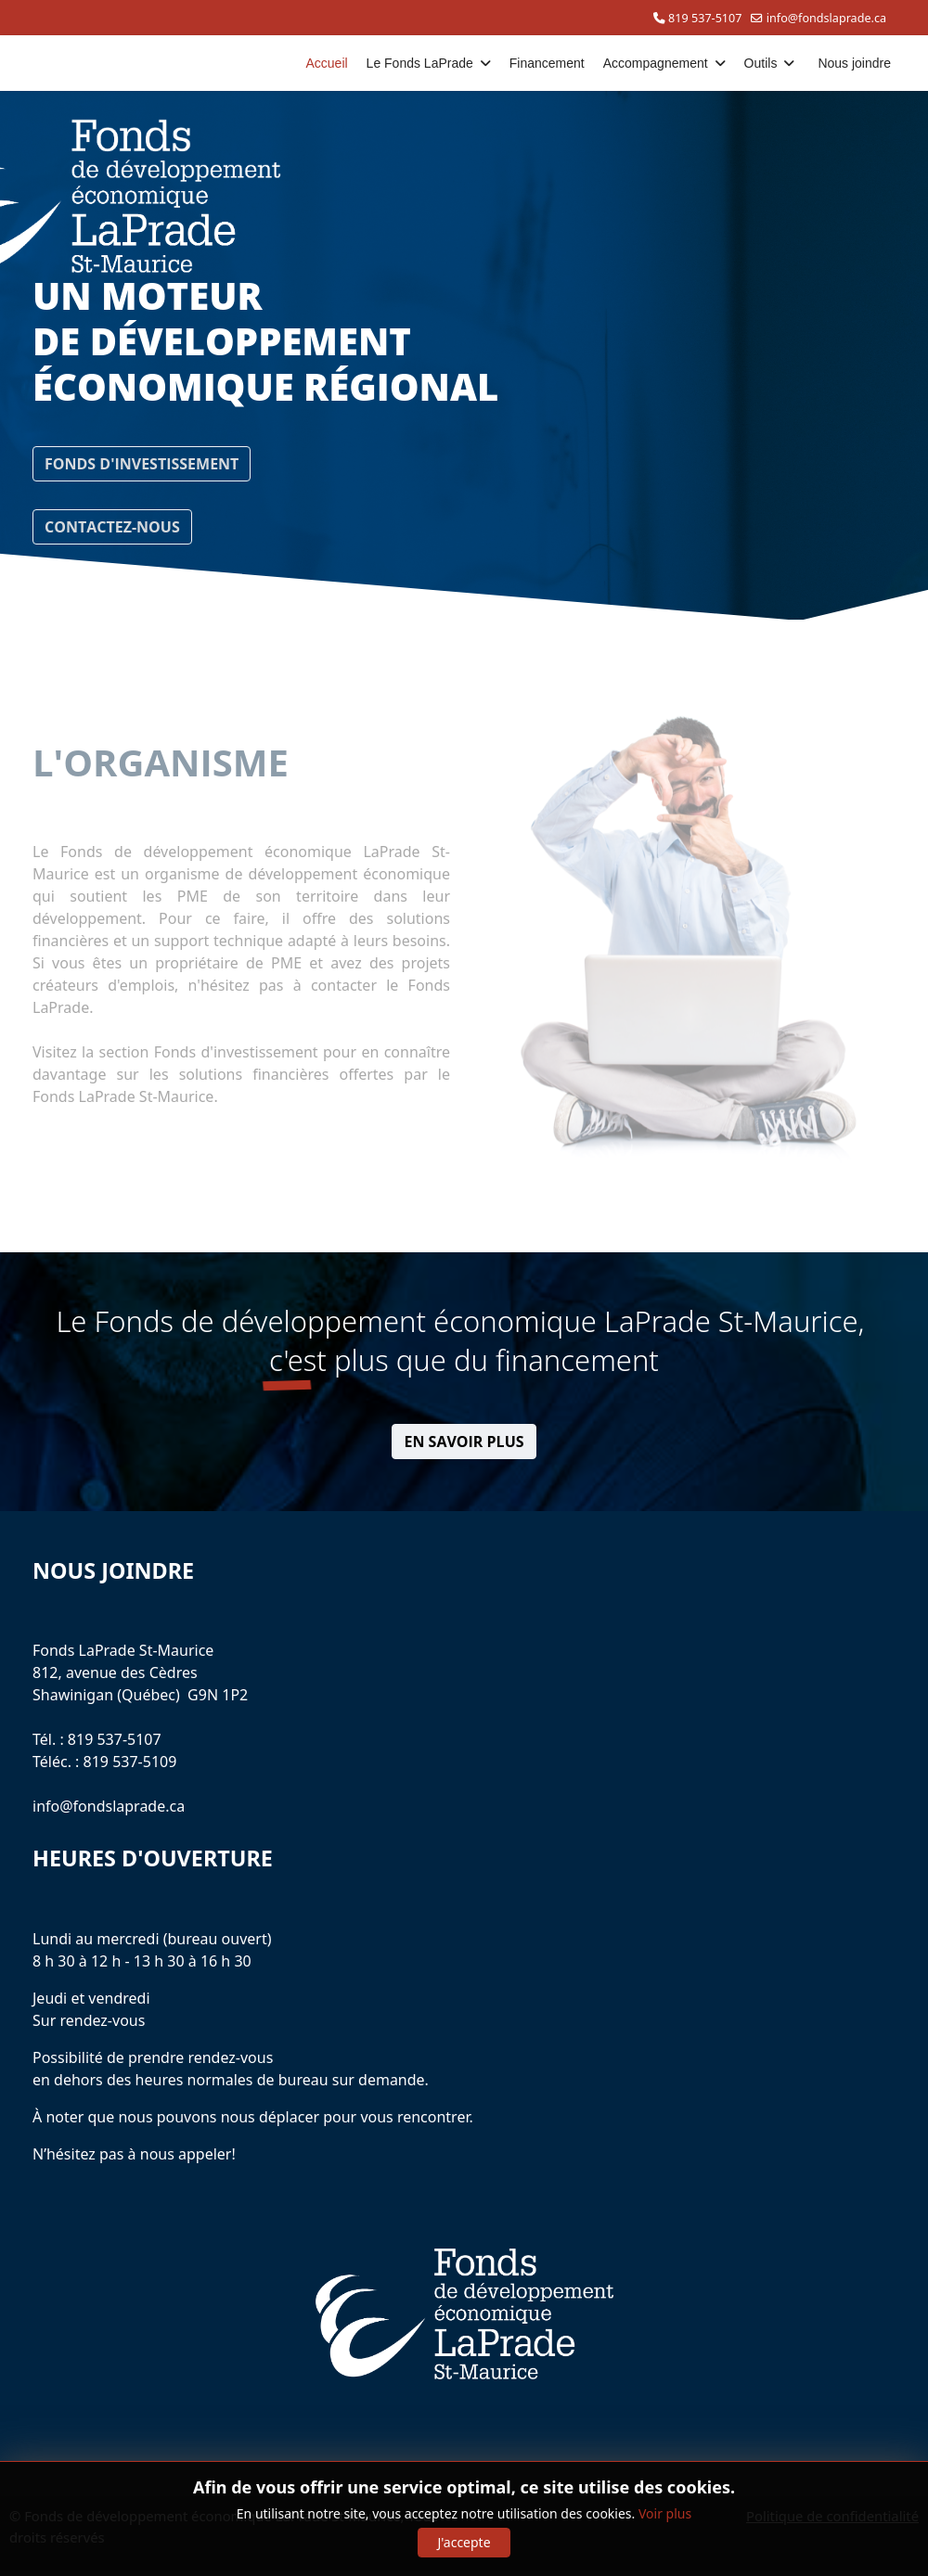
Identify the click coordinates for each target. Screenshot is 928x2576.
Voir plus (664, 2513)
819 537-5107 (704, 18)
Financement (547, 63)
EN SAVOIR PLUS (463, 1441)
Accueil (326, 63)
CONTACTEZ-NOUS (112, 527)
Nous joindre (854, 63)
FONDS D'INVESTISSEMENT (141, 464)
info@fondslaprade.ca (826, 18)
